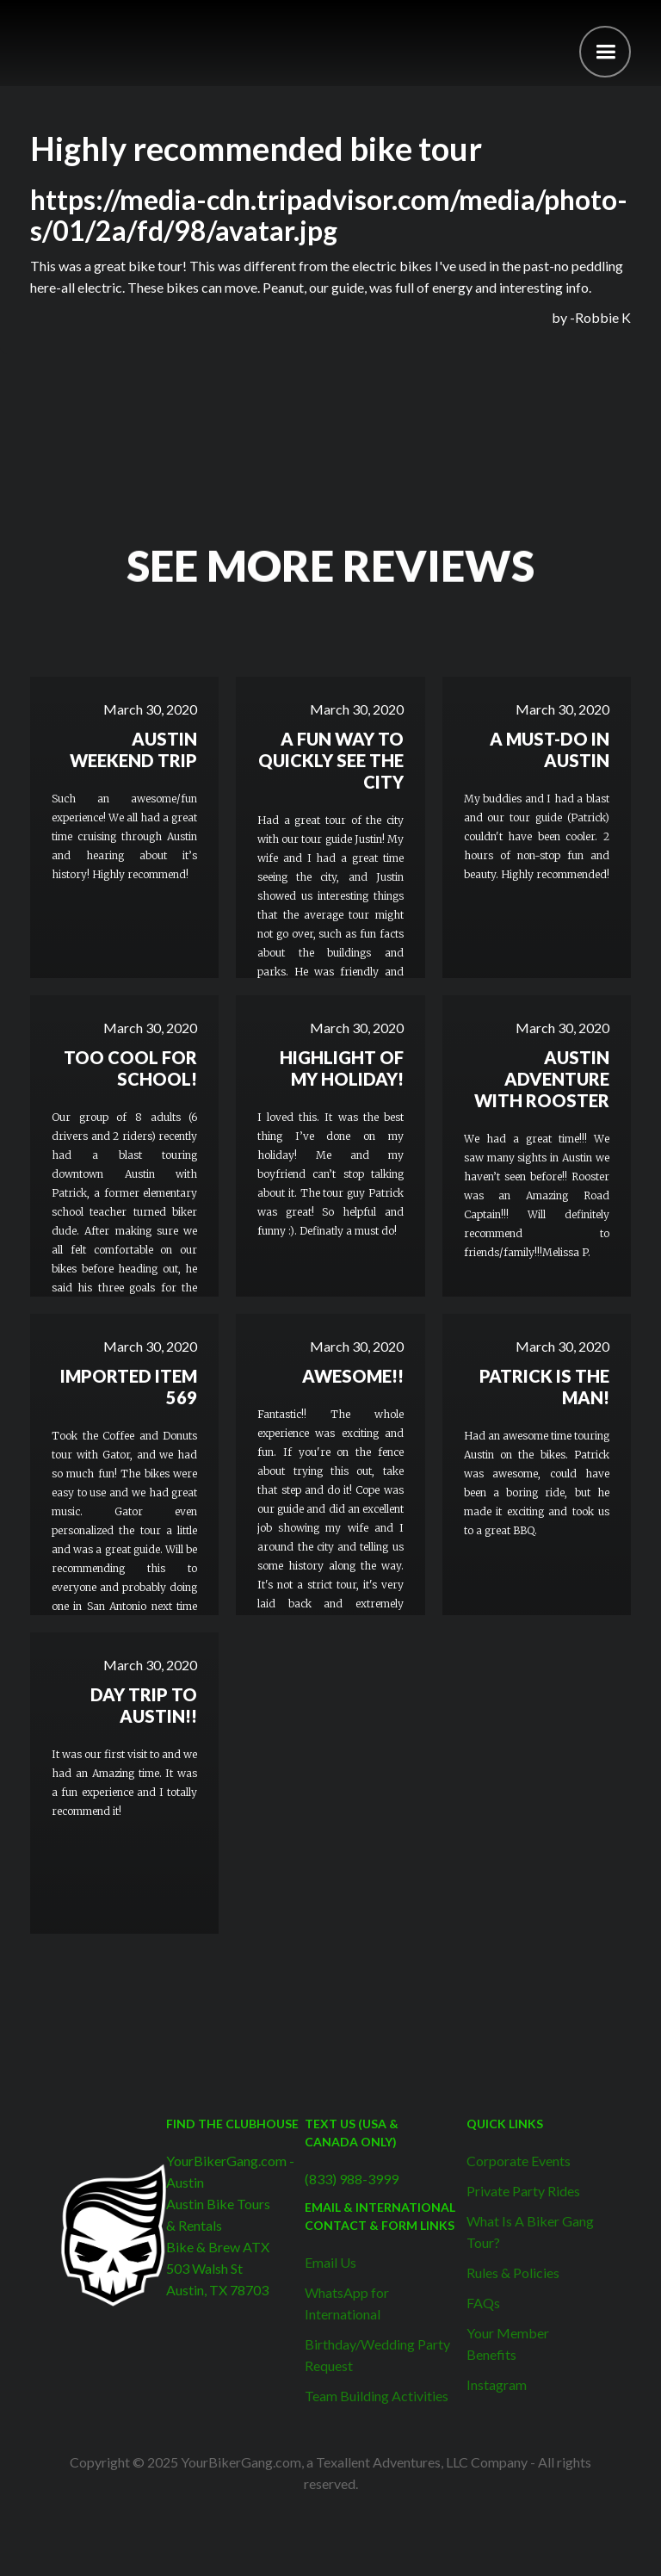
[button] (605, 51)
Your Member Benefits (507, 2343)
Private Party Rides (523, 2191)
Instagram (496, 2384)
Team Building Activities (376, 2395)
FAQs (483, 2302)
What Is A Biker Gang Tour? (530, 2232)
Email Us (330, 2262)
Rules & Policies (512, 2272)
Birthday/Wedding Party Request (377, 2355)
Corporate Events (518, 2160)
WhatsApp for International (347, 2303)
